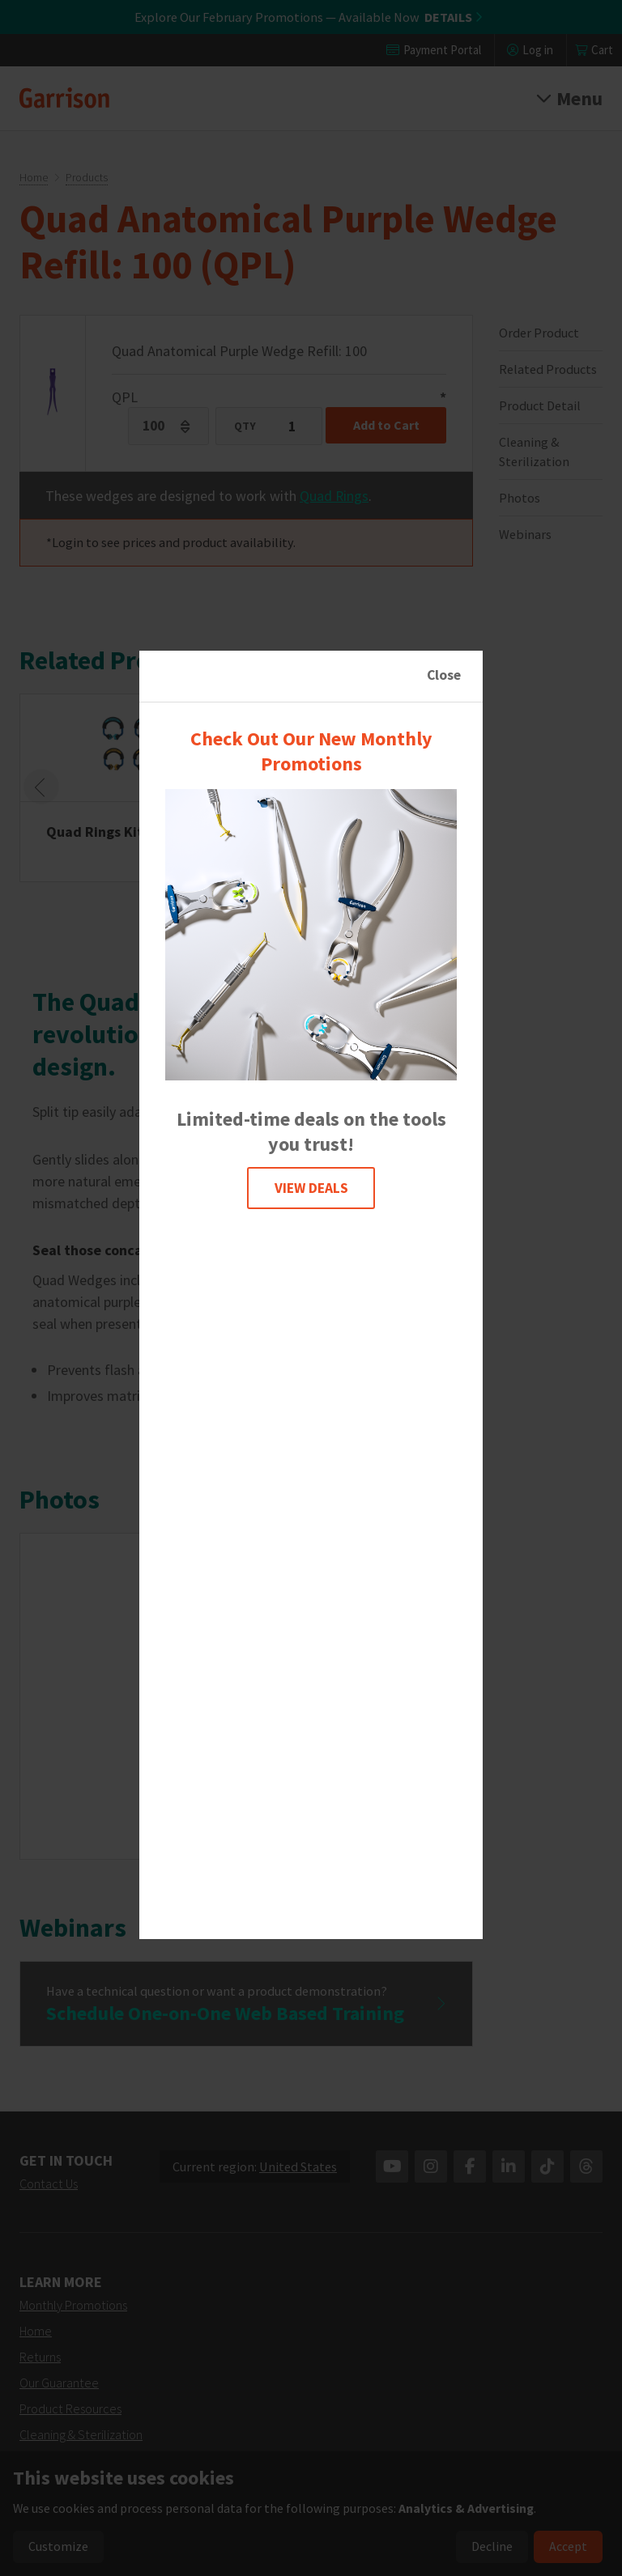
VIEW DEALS (311, 1188)
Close (444, 674)
